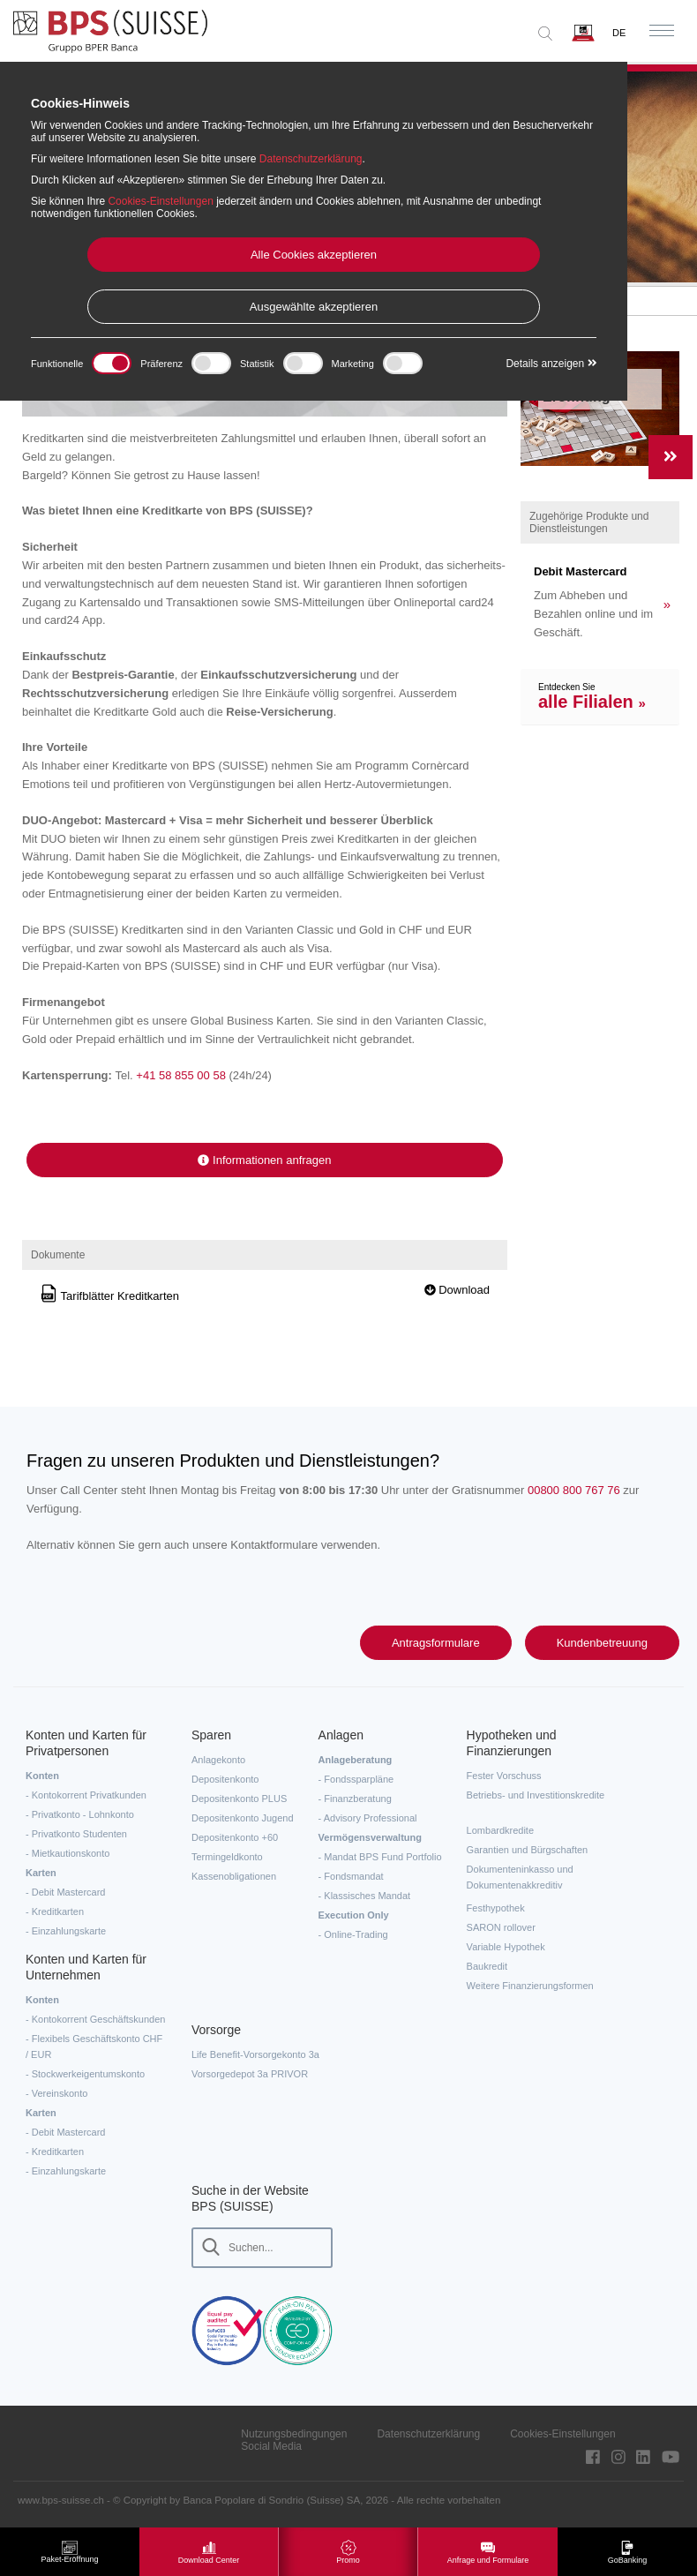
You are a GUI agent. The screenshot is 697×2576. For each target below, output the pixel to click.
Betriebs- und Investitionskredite (536, 1795)
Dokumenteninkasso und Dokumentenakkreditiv (520, 1877)
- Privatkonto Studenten (76, 1834)
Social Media (271, 2446)
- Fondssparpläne (356, 1779)
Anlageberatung (356, 1759)
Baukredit (487, 1966)
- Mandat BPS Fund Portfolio (380, 1856)
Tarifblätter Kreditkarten (109, 1296)
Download (457, 1289)
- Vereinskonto (56, 2093)
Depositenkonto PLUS (239, 1798)
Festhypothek (496, 1908)
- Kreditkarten (55, 1911)
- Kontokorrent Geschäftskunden (95, 2019)
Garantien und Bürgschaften (527, 1849)
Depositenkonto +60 (234, 1837)
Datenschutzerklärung (428, 2434)
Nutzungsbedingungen (294, 2434)
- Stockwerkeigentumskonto (85, 2074)
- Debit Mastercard (65, 1892)
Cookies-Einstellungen (562, 2434)
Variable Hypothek (506, 1946)
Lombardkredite (500, 1830)
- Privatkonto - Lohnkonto (80, 1814)
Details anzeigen (551, 363)
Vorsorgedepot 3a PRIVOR (249, 2074)
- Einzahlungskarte (66, 1931)
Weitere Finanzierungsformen (530, 1985)
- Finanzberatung (355, 1798)
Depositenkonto (225, 1779)
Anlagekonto (218, 1759)
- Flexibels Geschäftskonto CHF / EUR (94, 2046)
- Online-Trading (353, 1934)
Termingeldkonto (227, 1856)
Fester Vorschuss (504, 1775)
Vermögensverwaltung (370, 1837)
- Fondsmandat (351, 1876)
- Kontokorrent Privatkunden (86, 1795)
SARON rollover (501, 1927)
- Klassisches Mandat (365, 1895)
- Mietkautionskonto (67, 1853)
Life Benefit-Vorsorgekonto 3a (255, 2054)
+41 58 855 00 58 (181, 1075)
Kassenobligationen (233, 1876)
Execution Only (354, 1915)
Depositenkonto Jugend (242, 1818)
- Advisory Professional (368, 1818)
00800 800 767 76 (574, 1490)
